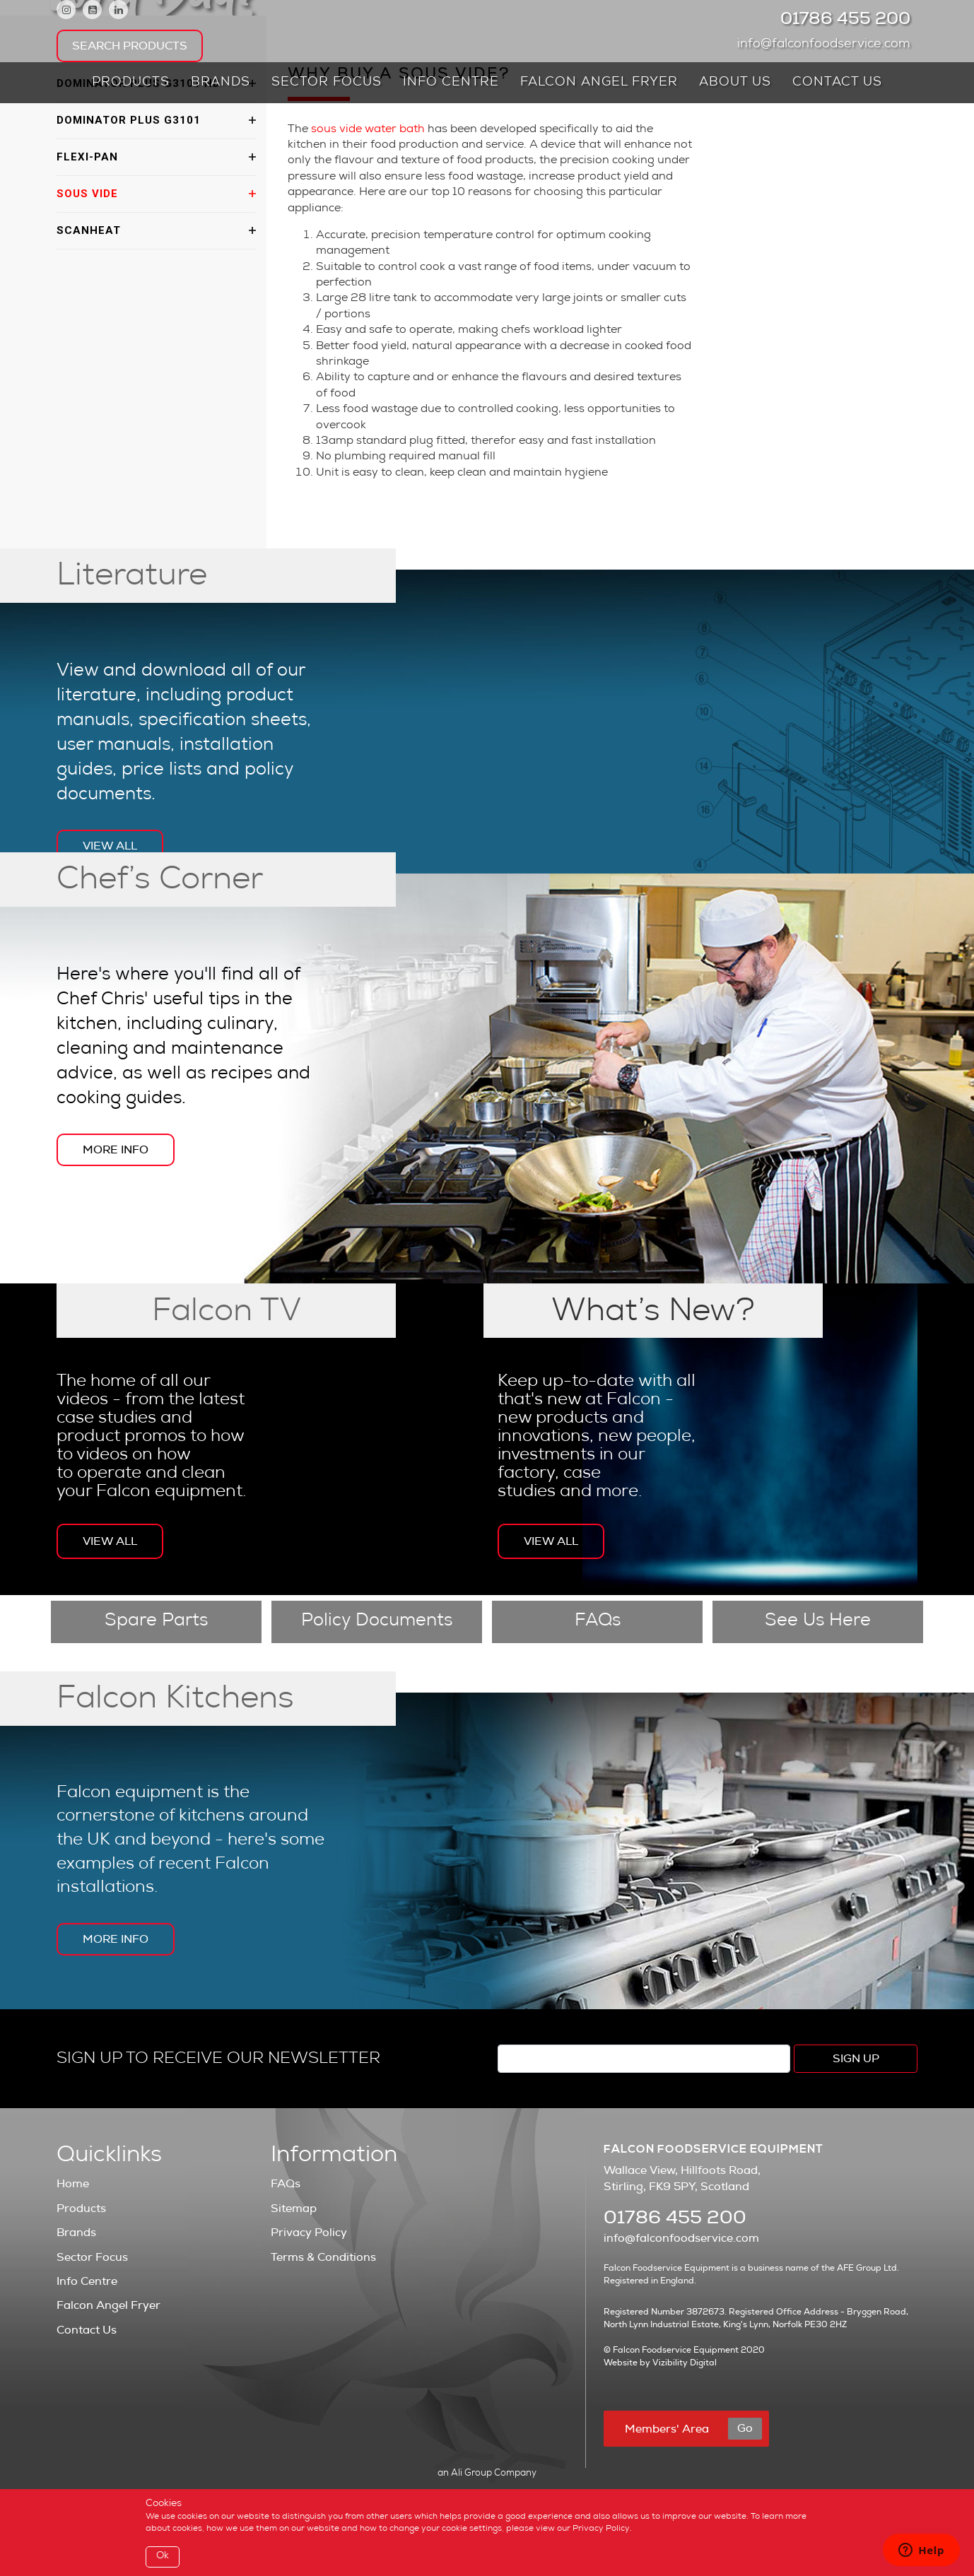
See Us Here (818, 1621)
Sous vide (87, 193)
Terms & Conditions (323, 2257)
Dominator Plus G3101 (129, 120)
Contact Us (837, 82)
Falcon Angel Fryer (599, 82)
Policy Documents (376, 1621)
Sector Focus (326, 82)
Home (73, 2183)
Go (745, 2428)
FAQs (598, 1621)
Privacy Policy (309, 2232)
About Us (735, 82)
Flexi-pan (87, 157)
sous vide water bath (366, 130)
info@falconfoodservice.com (827, 44)
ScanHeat (89, 230)
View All (110, 846)
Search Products (129, 46)
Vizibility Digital (684, 2362)
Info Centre (451, 82)
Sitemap (294, 2208)
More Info (115, 1149)
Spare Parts (156, 1621)
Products (131, 82)
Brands (220, 82)
